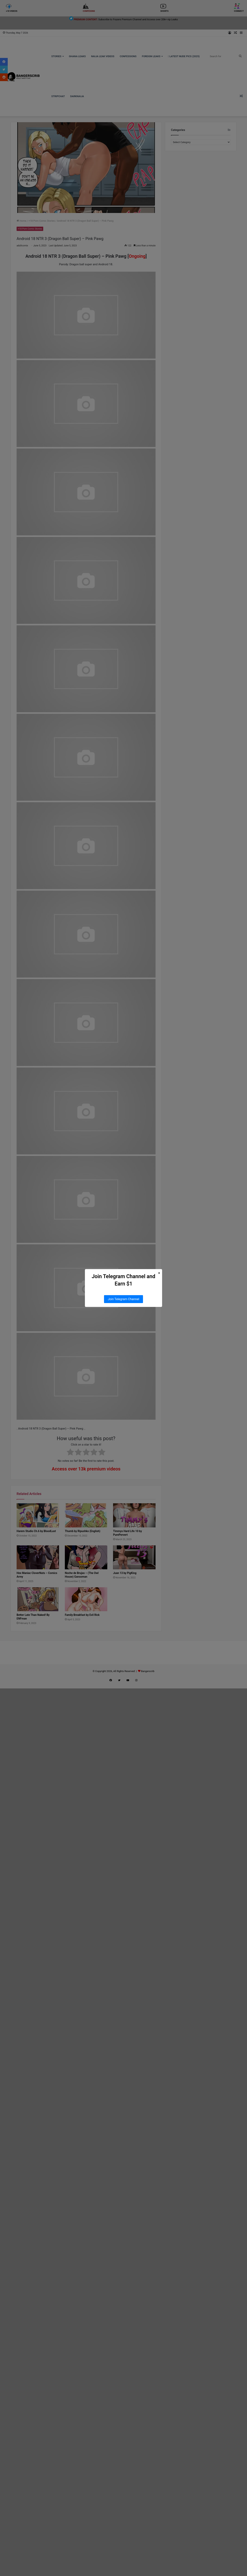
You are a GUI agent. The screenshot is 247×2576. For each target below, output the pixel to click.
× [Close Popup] (159, 1273)
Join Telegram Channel (123, 1299)
